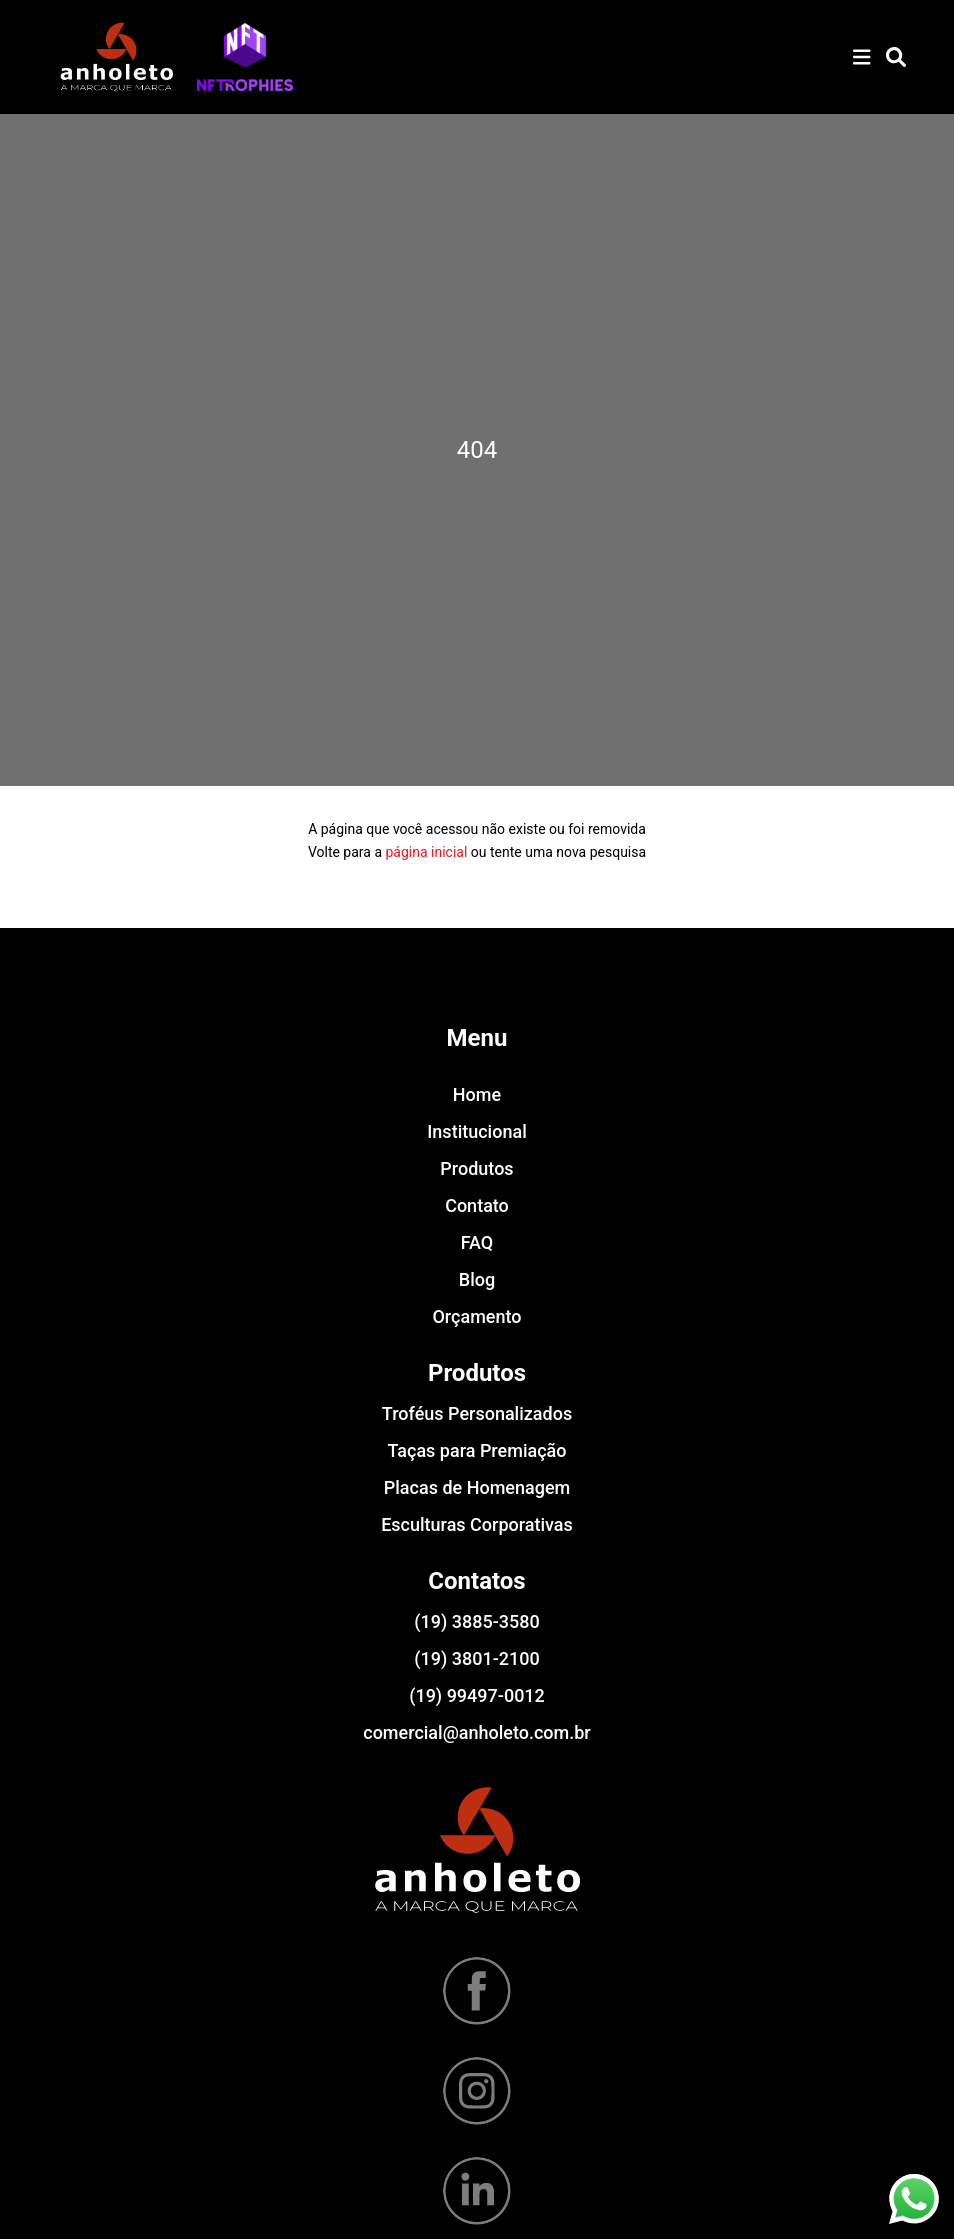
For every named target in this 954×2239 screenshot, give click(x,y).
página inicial (426, 852)
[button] (245, 57)
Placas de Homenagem (477, 1487)
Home (477, 1094)
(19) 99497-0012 (477, 1695)
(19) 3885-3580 (476, 1621)
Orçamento (476, 1316)
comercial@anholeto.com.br (476, 1732)
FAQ (477, 1242)
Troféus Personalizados (477, 1413)
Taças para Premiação (477, 1450)
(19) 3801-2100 (476, 1658)
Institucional (476, 1131)
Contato (477, 1205)
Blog (477, 1279)
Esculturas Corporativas (477, 1524)
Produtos (476, 1168)
